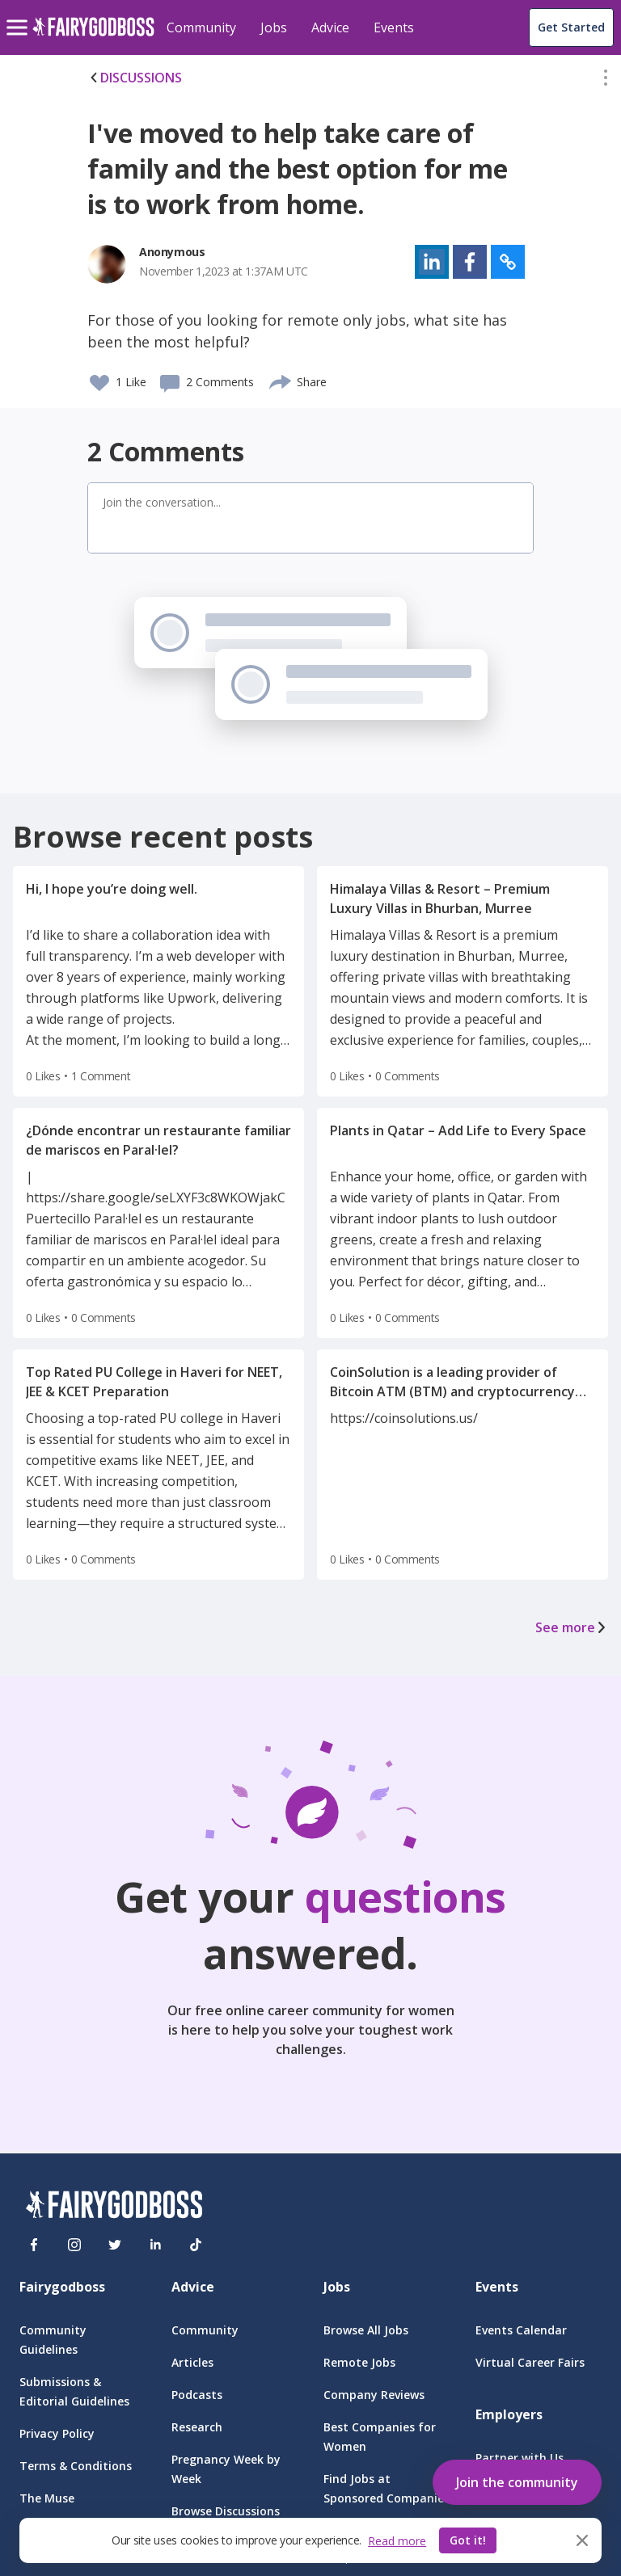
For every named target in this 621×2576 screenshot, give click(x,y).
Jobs (273, 27)
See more (571, 1627)
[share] (281, 380)
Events (394, 27)
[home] (93, 36)
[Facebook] (34, 2245)
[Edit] (605, 80)
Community (201, 27)
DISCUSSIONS (134, 77)
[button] (606, 81)
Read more (397, 2541)
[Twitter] (115, 2245)
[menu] (19, 14)
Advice (330, 27)
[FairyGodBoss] (114, 2207)
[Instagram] (74, 2245)
